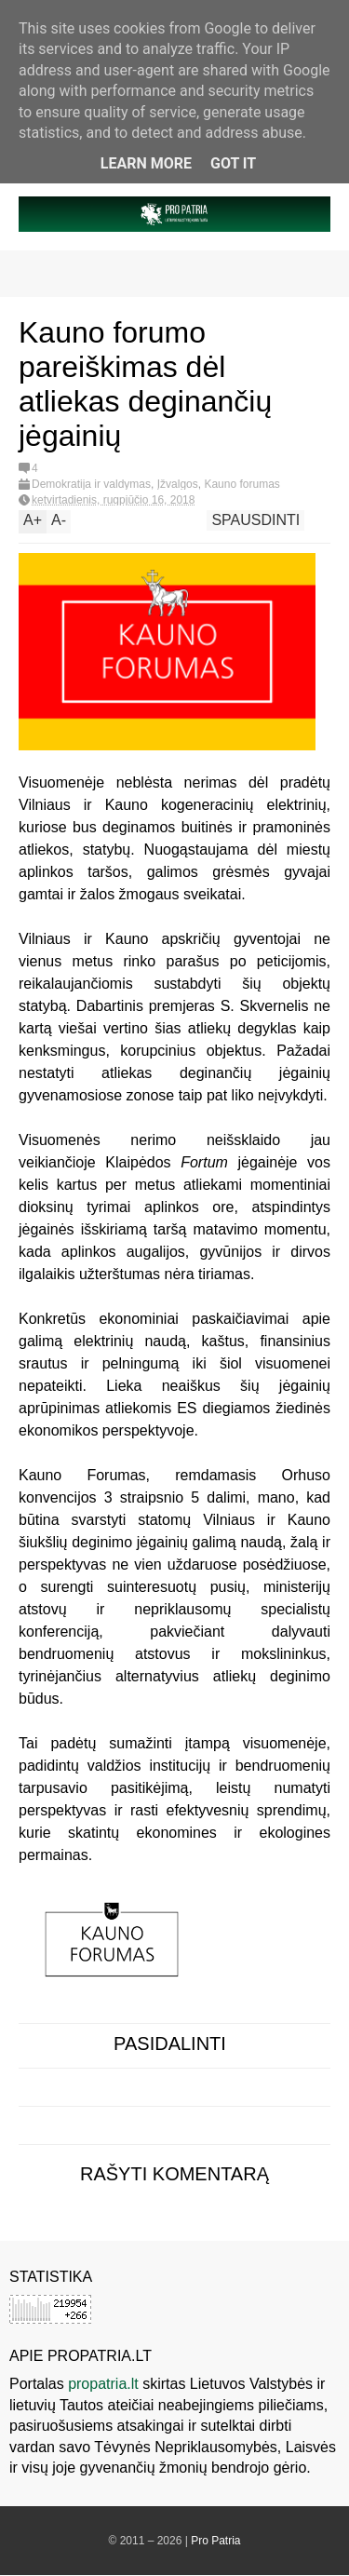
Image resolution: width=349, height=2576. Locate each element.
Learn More (146, 163)
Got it (233, 163)
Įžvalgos (177, 484)
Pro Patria (215, 2540)
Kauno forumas (241, 484)
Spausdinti (255, 520)
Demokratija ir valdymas (91, 484)
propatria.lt (103, 2384)
